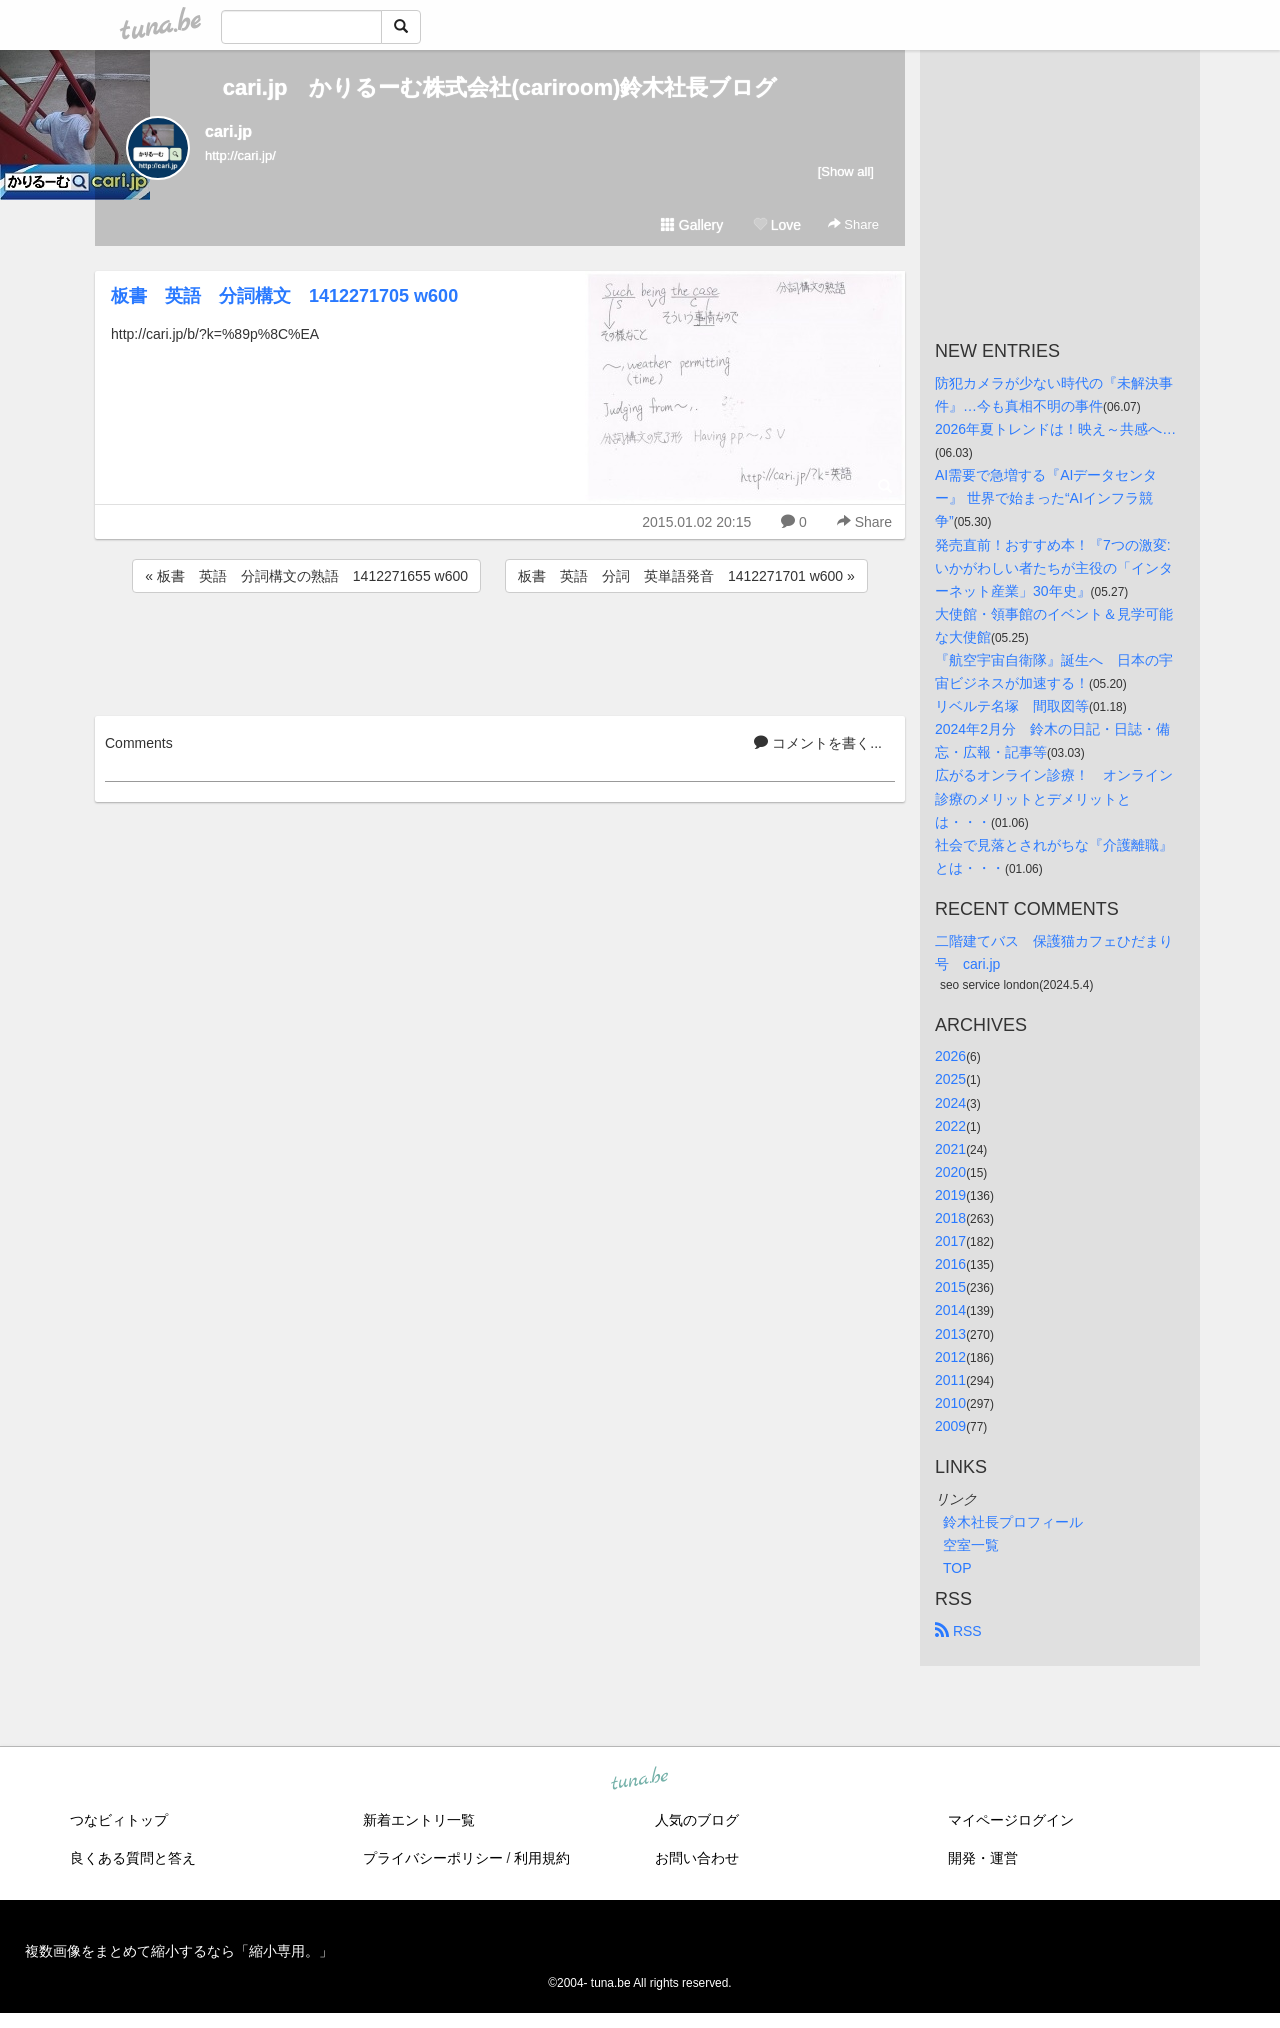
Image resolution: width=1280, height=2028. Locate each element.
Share (853, 224)
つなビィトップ (119, 1820)
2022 (950, 1126)
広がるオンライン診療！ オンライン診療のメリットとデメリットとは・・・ (1054, 798)
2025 (950, 1079)
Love (777, 225)
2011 (950, 1380)
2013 (950, 1334)
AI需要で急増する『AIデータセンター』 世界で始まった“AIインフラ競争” (1046, 498)
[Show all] (846, 171)
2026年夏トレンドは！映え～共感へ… (1055, 429)
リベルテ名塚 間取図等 (1012, 706)
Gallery (692, 225)
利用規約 (542, 1858)
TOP (957, 1568)
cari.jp (228, 131)
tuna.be (639, 1780)
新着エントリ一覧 (419, 1820)
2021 (950, 1149)
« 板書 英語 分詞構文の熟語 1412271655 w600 (306, 576)
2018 (950, 1218)
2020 (950, 1172)
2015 (950, 1287)
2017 (950, 1241)
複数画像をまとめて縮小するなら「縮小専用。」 (179, 1951)
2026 (950, 1056)
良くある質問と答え (133, 1858)
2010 (950, 1403)
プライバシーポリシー (433, 1858)
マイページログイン (1011, 1820)
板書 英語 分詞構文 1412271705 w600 (284, 296)
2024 (950, 1103)
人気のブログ (697, 1820)
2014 (950, 1310)
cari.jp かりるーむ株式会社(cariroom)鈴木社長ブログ (500, 87)
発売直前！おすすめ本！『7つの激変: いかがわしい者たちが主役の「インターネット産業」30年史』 (1055, 568)
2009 (950, 1426)
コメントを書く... (818, 743)
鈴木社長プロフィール (1013, 1522)
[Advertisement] (500, 651)
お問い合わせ (697, 1858)
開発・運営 (983, 1858)
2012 (950, 1357)
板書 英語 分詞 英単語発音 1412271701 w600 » (686, 576)
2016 (950, 1264)
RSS (958, 1631)
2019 (950, 1195)
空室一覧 (971, 1545)
